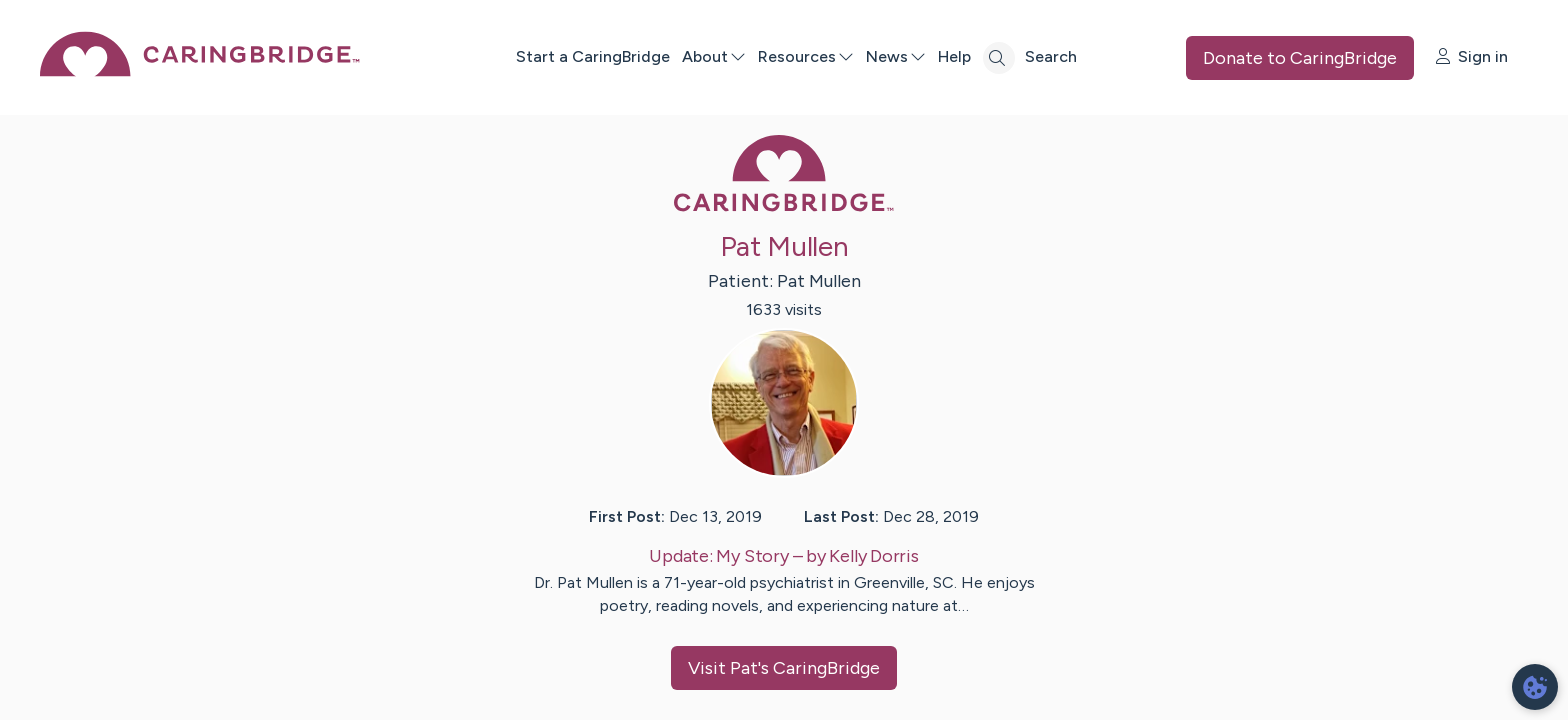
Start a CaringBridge (593, 56)
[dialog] (1535, 687)
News (896, 56)
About (714, 56)
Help (954, 56)
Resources (806, 56)
